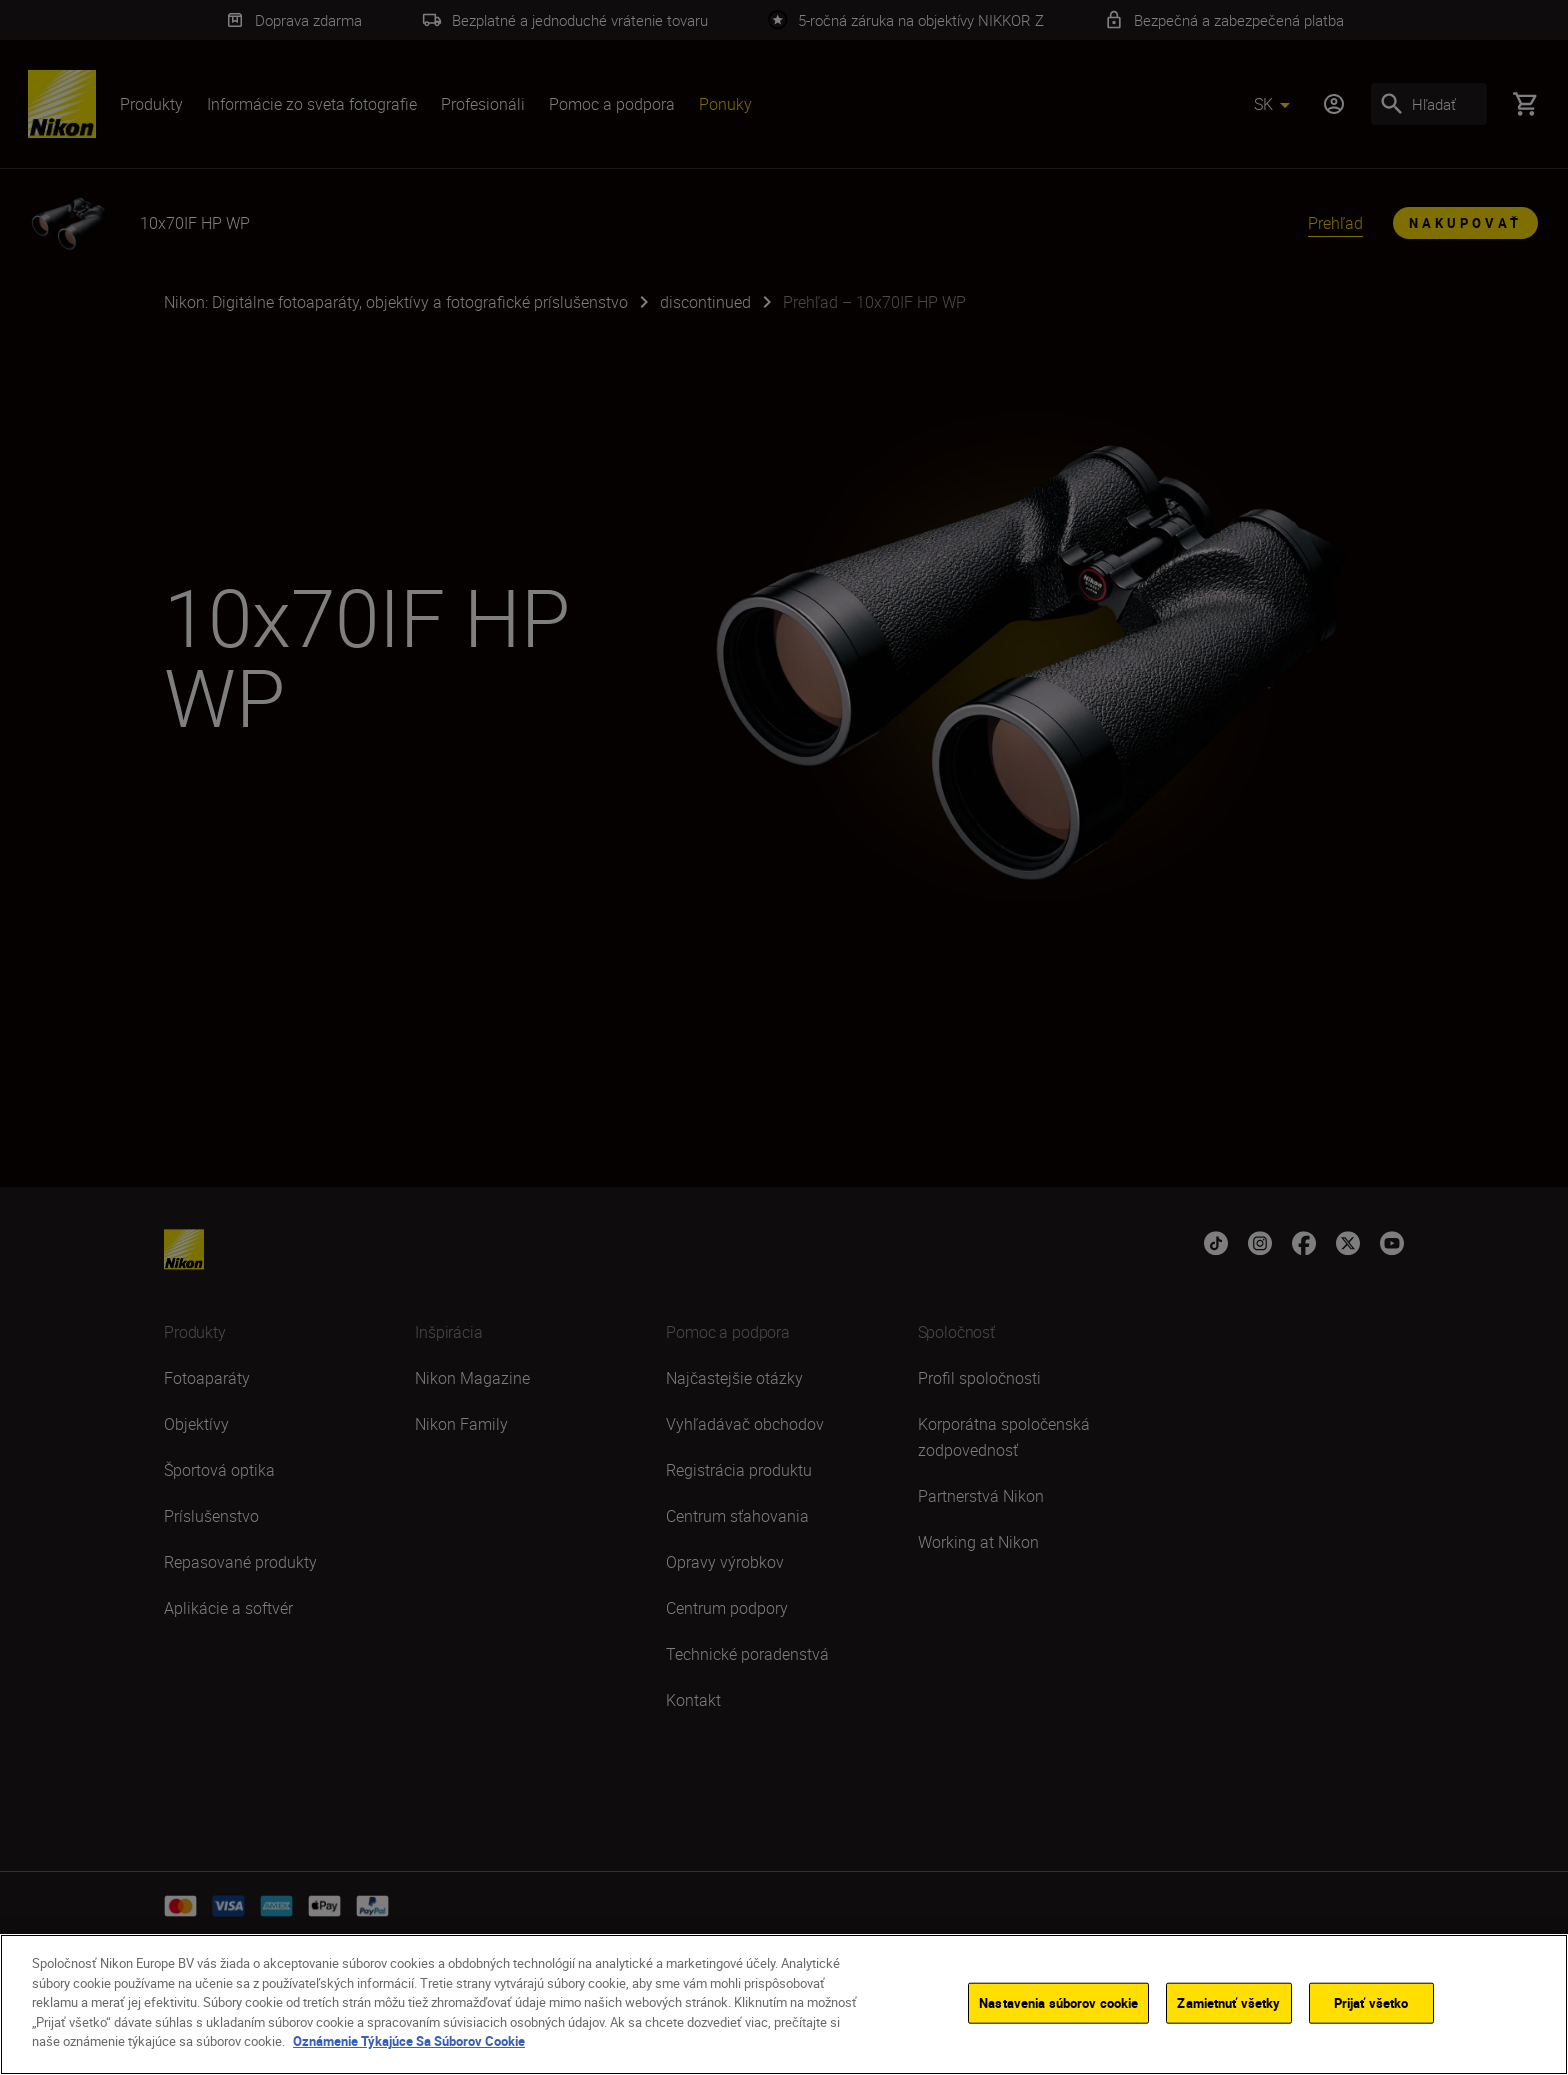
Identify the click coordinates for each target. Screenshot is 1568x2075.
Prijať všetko (1371, 2005)
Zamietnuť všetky (1228, 2005)
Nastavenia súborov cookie (1058, 2005)
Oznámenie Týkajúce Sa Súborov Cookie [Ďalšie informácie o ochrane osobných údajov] (409, 2044)
